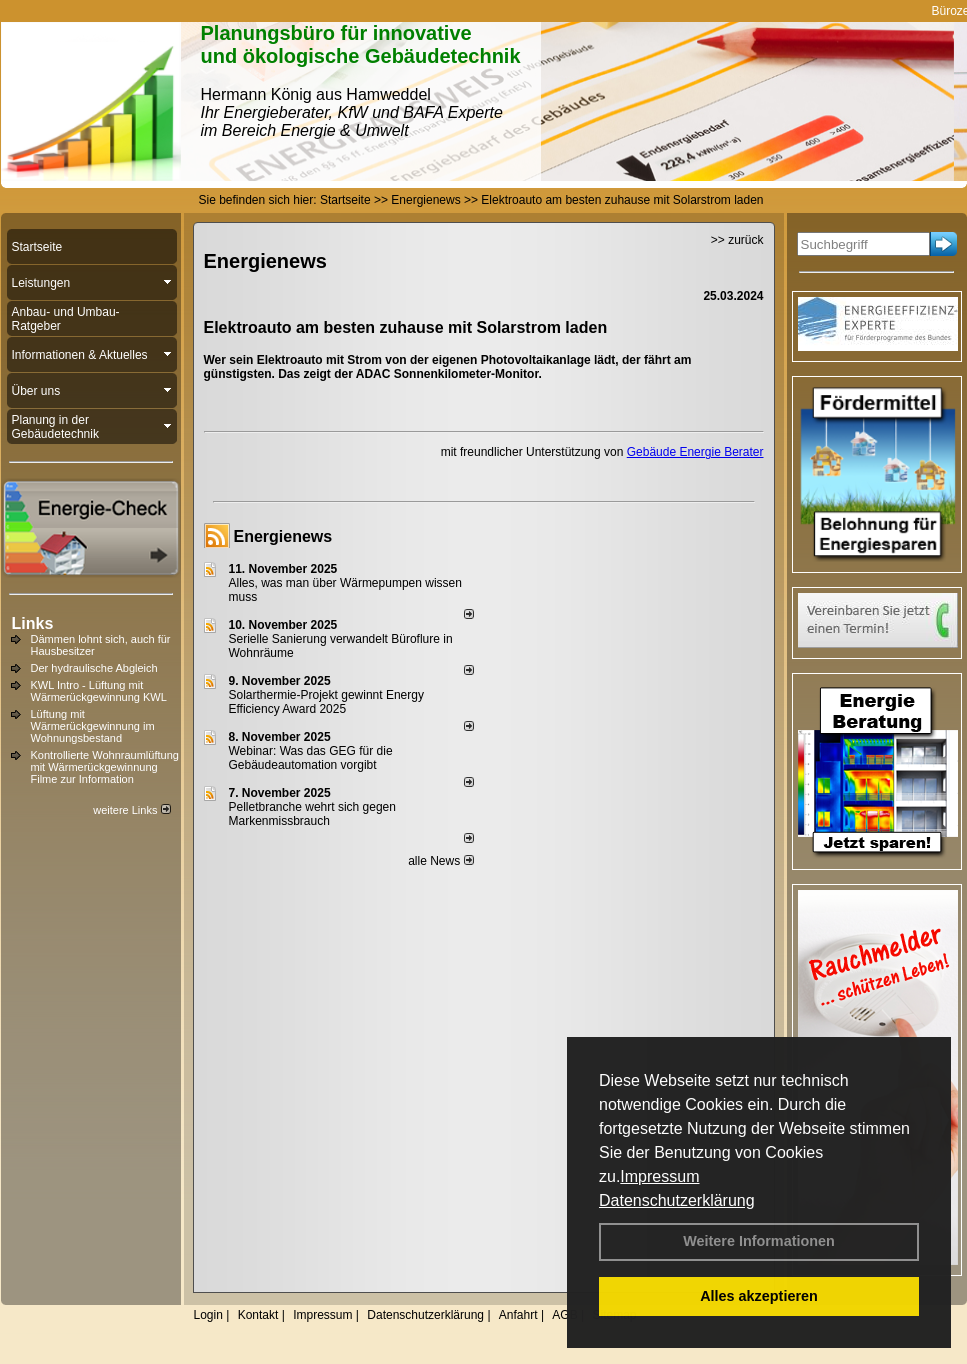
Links (33, 623)
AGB (564, 1315)
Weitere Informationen (759, 1241)
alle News (440, 861)
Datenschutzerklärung (677, 1200)
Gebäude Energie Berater (695, 452)
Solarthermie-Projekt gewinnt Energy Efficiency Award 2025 (326, 702)
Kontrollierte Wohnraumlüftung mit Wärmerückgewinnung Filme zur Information (105, 767)
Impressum (659, 1176)
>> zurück (737, 240)
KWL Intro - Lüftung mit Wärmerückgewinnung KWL (99, 691)
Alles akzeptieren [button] (759, 1296)
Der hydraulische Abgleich (94, 668)
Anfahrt (518, 1315)
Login (208, 1315)
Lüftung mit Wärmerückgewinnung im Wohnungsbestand (93, 726)
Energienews (283, 536)
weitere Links (131, 810)
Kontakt (258, 1315)
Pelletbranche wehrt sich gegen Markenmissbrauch (312, 814)
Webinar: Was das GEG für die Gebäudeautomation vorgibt (311, 758)
